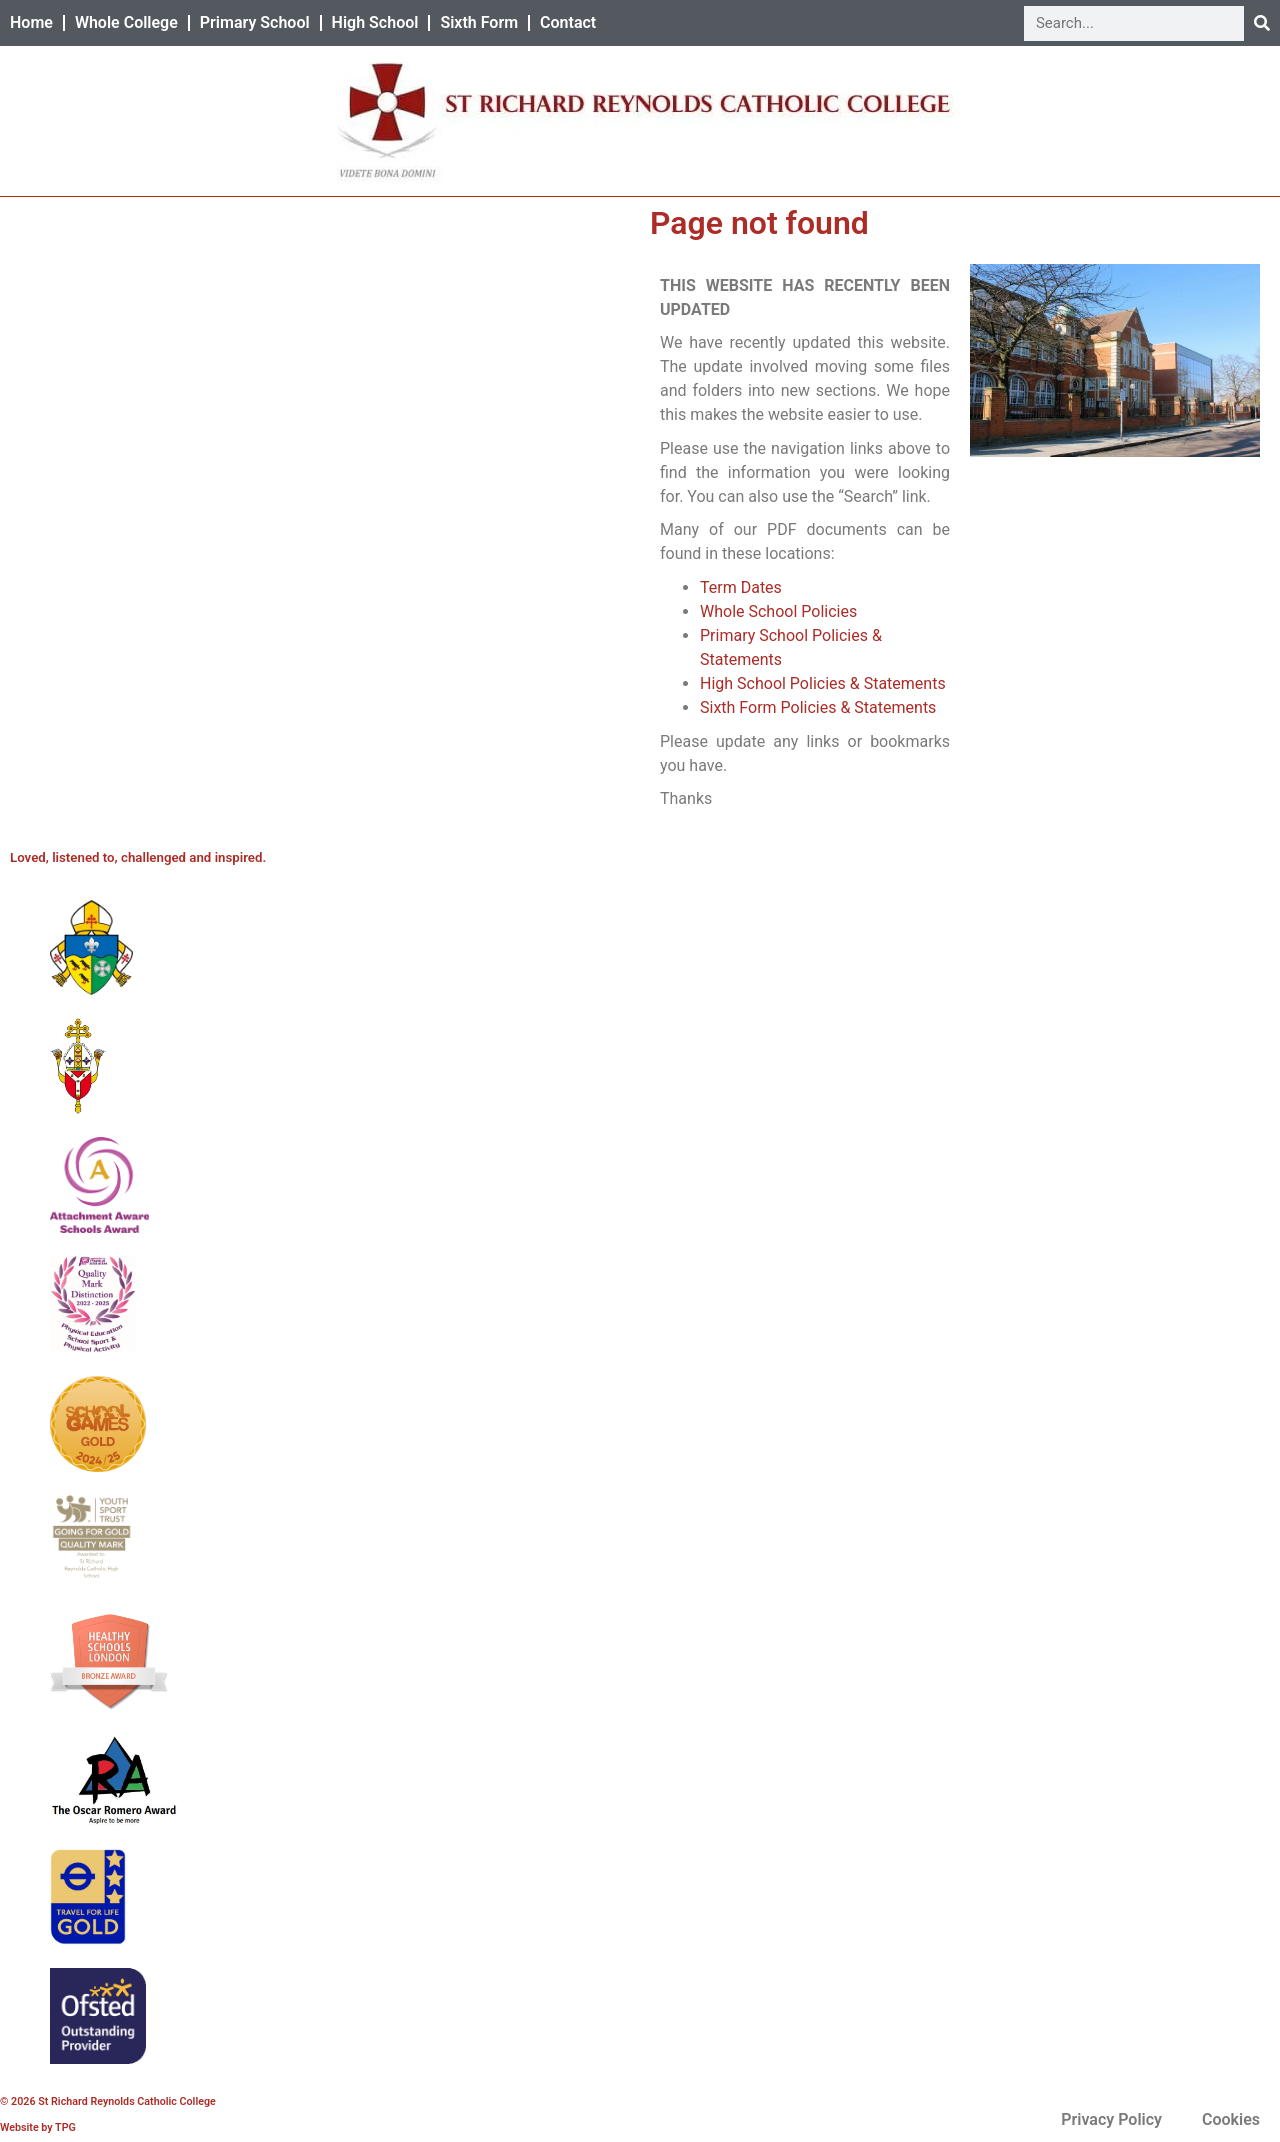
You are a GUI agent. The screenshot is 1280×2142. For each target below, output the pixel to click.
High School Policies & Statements (823, 683)
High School (375, 22)
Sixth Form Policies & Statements (818, 707)
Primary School (255, 22)
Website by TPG (38, 2127)
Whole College (126, 22)
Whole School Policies (778, 611)
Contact (568, 22)
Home (31, 22)
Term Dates (741, 587)
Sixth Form (479, 22)
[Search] (1261, 23)
